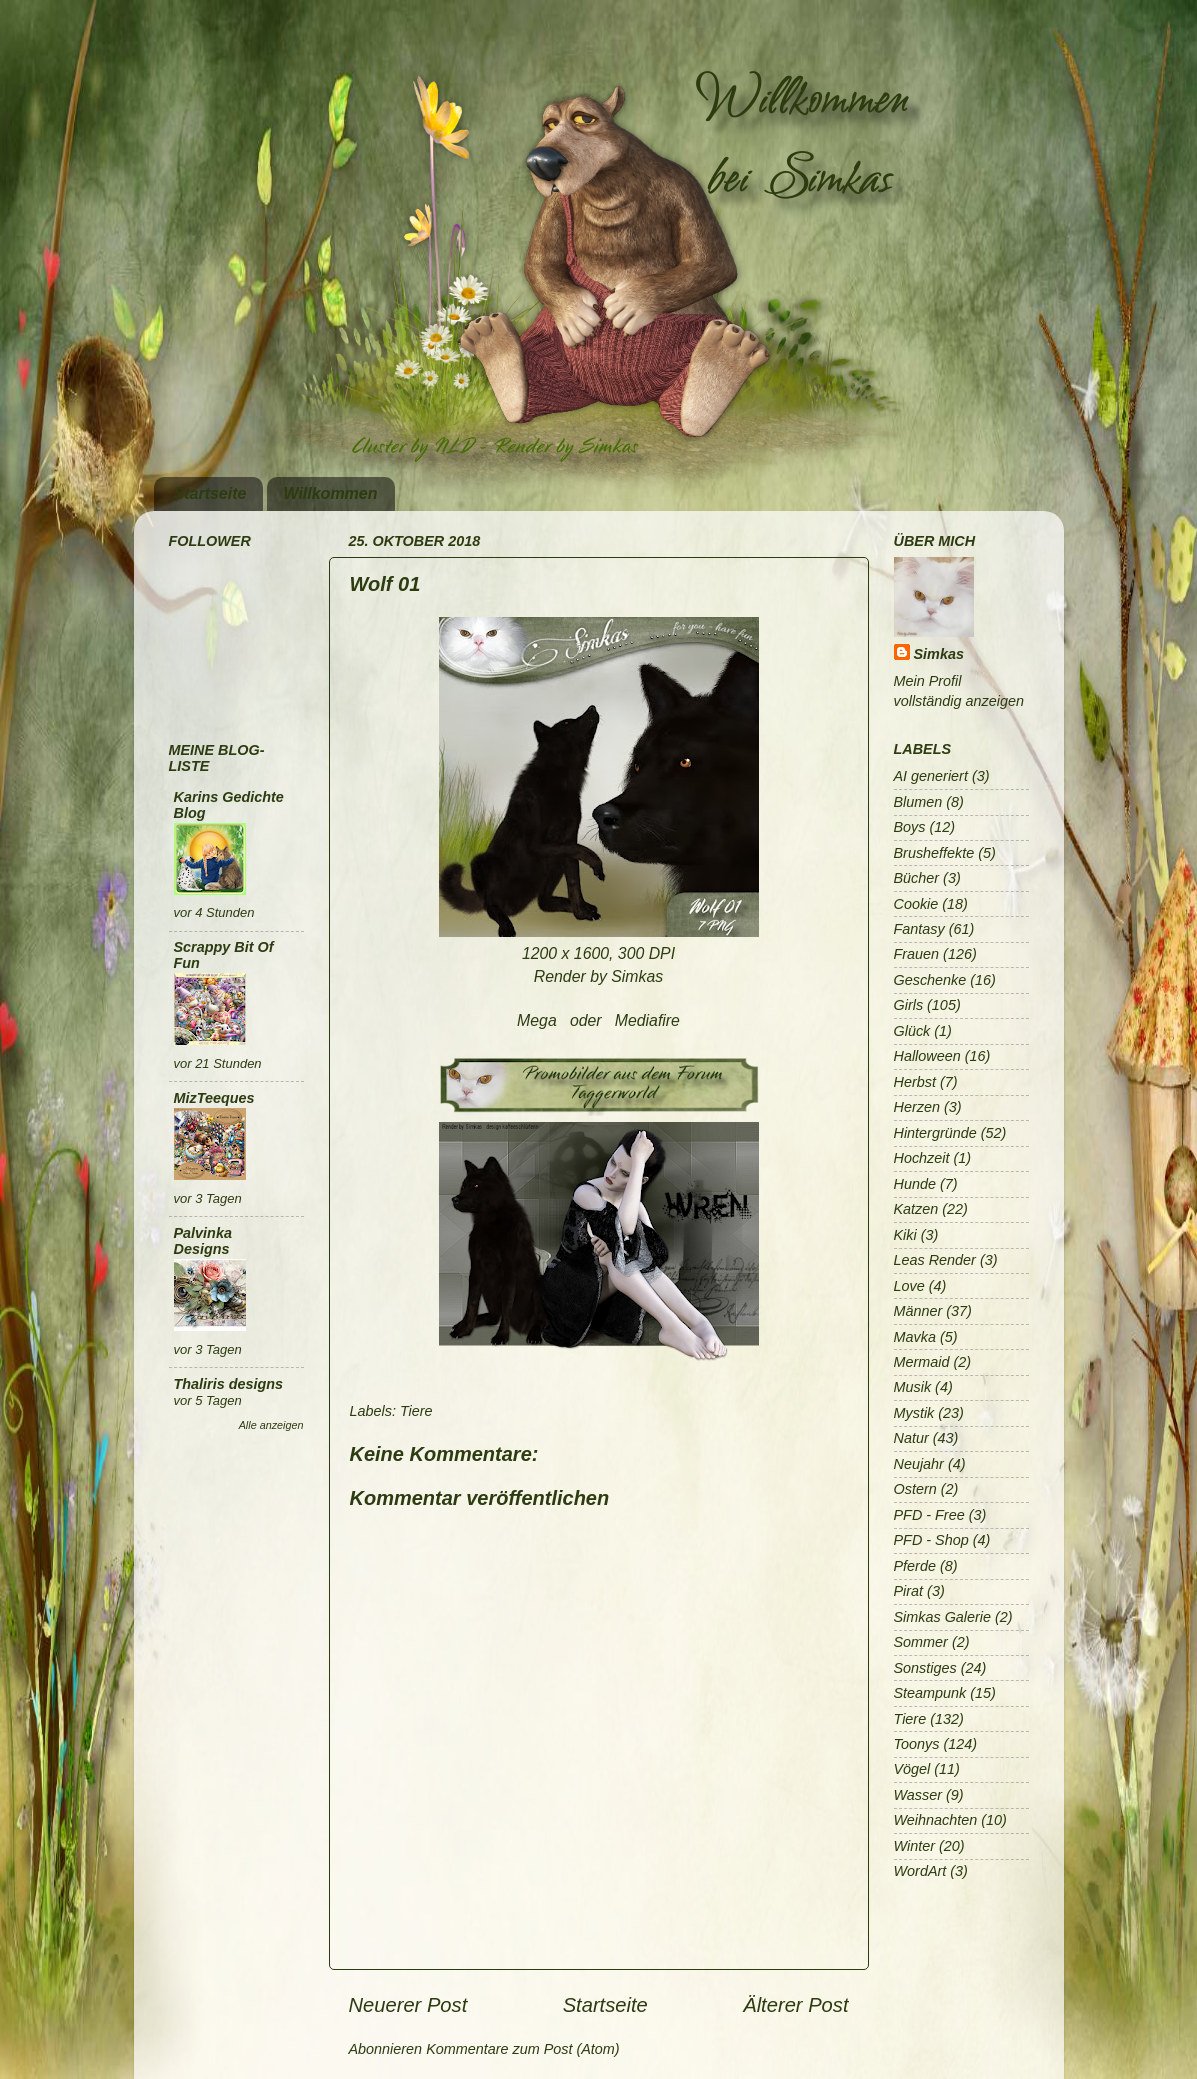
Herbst (915, 1082)
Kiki (905, 1235)
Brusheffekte (934, 853)
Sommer (921, 1642)
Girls (909, 1005)
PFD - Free (929, 1515)
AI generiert (931, 776)
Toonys (917, 1744)
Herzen (917, 1107)
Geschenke (930, 980)
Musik (913, 1387)
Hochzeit (922, 1158)
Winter (914, 1846)
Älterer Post (795, 2005)
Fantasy (919, 929)
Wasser (918, 1795)
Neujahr (919, 1464)
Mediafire (647, 1020)
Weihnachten (936, 1820)
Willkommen (330, 493)
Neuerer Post (408, 2005)
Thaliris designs (229, 1384)
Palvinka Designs (203, 1241)
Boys (910, 827)
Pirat (909, 1591)
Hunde (915, 1184)
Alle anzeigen (271, 1425)
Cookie (916, 904)
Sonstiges (925, 1668)
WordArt (920, 1871)
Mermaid (922, 1362)
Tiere (416, 1411)
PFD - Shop (931, 1540)
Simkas (939, 654)
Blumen (918, 802)
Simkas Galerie (943, 1617)
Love (909, 1286)
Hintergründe (935, 1133)
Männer (918, 1311)
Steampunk (930, 1693)
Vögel (912, 1769)
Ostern (915, 1489)
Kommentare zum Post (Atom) (523, 2049)
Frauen (917, 954)
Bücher (917, 878)
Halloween (927, 1056)
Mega (537, 1020)
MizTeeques (214, 1098)
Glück (912, 1031)
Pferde (915, 1566)
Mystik (914, 1413)
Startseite (210, 493)
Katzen (916, 1209)
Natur (911, 1438)
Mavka (915, 1337)
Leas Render (935, 1260)
